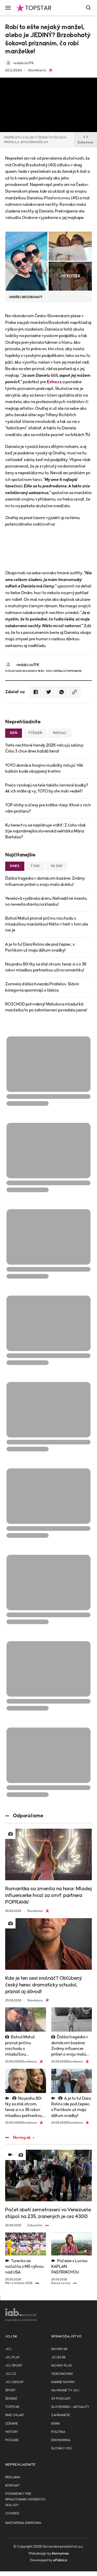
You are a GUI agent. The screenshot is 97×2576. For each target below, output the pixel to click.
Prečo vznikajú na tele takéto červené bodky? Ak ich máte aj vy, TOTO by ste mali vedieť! (46, 788)
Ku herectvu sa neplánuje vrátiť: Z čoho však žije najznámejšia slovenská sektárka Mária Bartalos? (45, 831)
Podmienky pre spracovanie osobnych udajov (25, 2499)
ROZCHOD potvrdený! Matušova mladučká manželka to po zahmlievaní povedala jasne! (46, 1007)
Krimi (55, 2423)
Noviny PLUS (61, 2365)
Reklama (12, 2477)
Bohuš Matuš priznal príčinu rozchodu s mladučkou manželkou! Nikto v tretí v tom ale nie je (46, 924)
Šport (10, 2390)
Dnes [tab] (15, 866)
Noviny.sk (18, 2138)
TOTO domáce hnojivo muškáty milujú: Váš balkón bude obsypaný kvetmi (44, 768)
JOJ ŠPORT (14, 2365)
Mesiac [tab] (59, 733)
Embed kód (85, 140)
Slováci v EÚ (61, 2448)
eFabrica (60, 2560)
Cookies (12, 2513)
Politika (58, 2432)
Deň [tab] (13, 733)
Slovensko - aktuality (70, 2407)
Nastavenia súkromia (23, 2523)
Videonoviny (62, 2374)
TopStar (12, 2407)
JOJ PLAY (12, 2357)
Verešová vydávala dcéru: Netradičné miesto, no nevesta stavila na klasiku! (46, 901)
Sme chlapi (14, 2415)
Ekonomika (60, 2440)
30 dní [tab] (57, 866)
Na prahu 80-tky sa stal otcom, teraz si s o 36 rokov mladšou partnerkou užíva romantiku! (45, 967)
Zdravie (11, 2423)
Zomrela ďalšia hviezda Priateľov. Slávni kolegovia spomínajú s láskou (42, 987)
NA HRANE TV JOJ (65, 2390)
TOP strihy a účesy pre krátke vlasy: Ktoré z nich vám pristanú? (48, 808)
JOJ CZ (10, 2374)
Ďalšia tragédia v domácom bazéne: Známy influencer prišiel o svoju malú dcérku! (45, 881)
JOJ (8, 2349)
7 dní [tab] (35, 866)
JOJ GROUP (14, 2382)
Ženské (11, 2398)
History (11, 2432)
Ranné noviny (63, 2382)
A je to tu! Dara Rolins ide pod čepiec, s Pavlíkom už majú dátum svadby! (39, 947)
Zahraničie (60, 2415)
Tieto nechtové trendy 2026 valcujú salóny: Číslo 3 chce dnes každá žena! (44, 748)
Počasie (12, 2440)
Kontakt (12, 2485)
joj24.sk (58, 2357)
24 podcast (61, 2398)
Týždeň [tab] (35, 733)
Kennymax (60, 2553)
